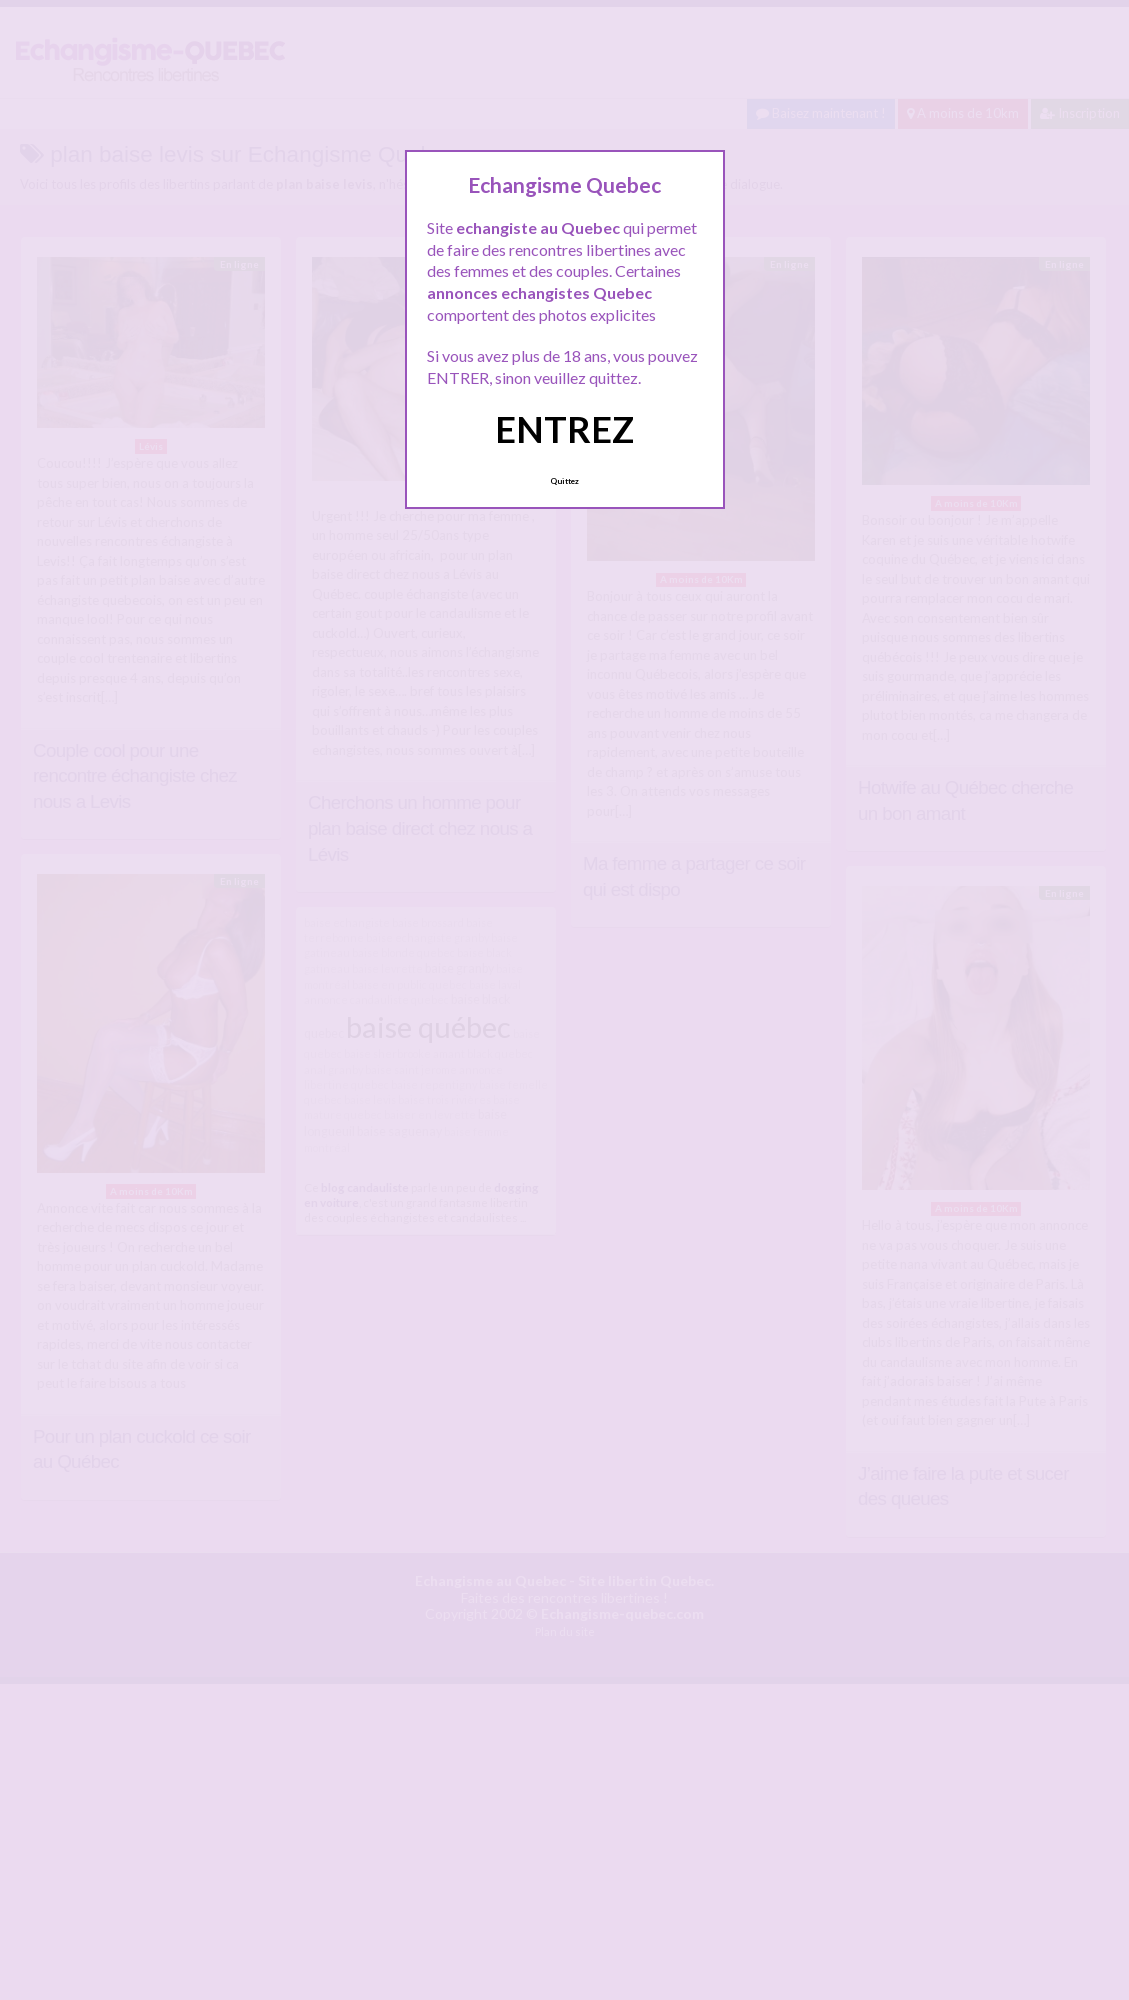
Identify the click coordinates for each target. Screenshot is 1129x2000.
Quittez (564, 481)
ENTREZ (564, 429)
